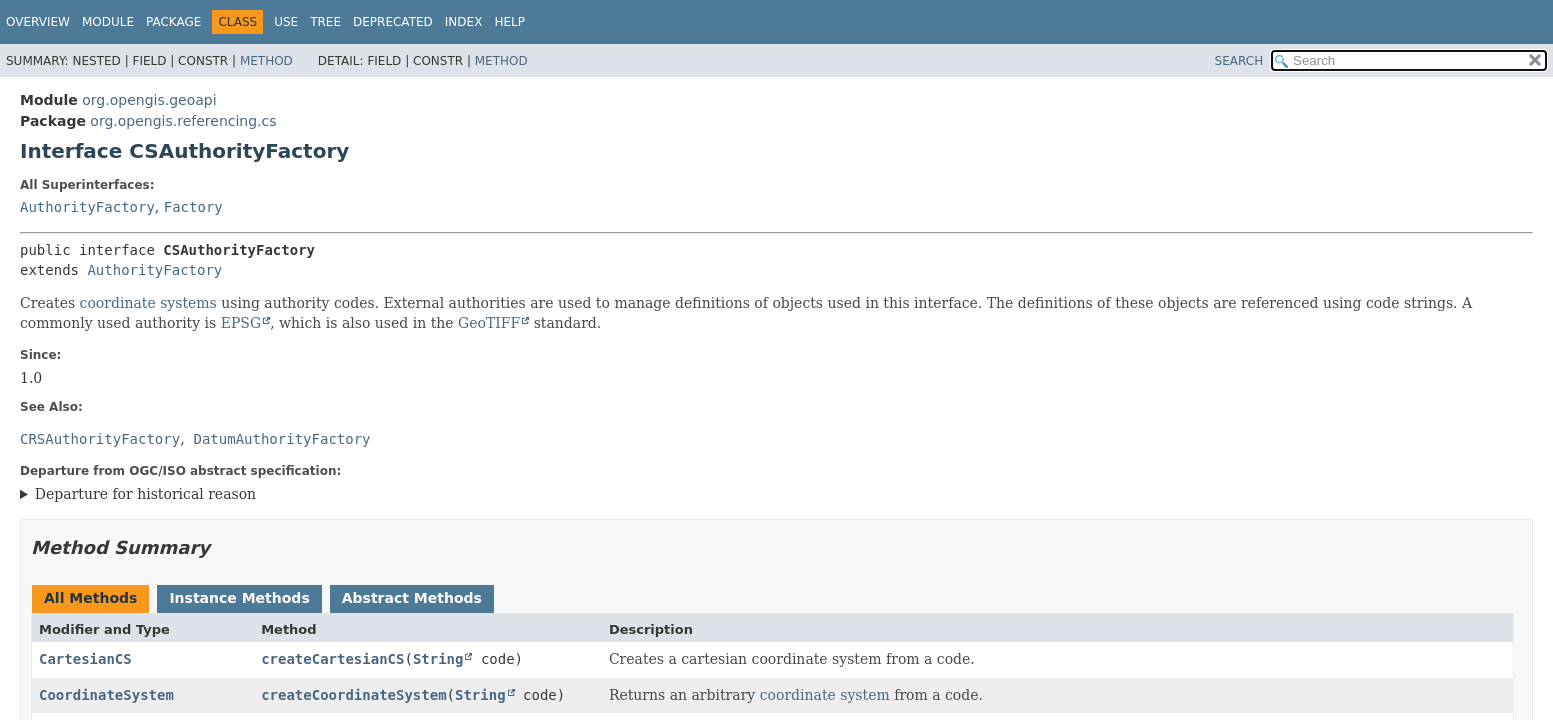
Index (464, 22)
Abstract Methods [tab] (412, 598)
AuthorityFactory (87, 207)
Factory (193, 207)
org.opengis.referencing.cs (183, 121)
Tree (325, 22)
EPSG (241, 323)
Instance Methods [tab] (239, 598)
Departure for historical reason (145, 494)
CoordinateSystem (106, 695)
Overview (38, 22)
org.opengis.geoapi (149, 100)
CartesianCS (85, 659)
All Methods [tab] (90, 598)
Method (266, 61)
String (438, 659)
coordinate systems (148, 303)
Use (286, 22)
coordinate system (825, 695)
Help (509, 22)
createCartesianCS (332, 659)
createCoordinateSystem (353, 695)
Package (173, 22)
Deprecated (393, 22)
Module (108, 22)
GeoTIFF (489, 323)
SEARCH (1239, 61)
